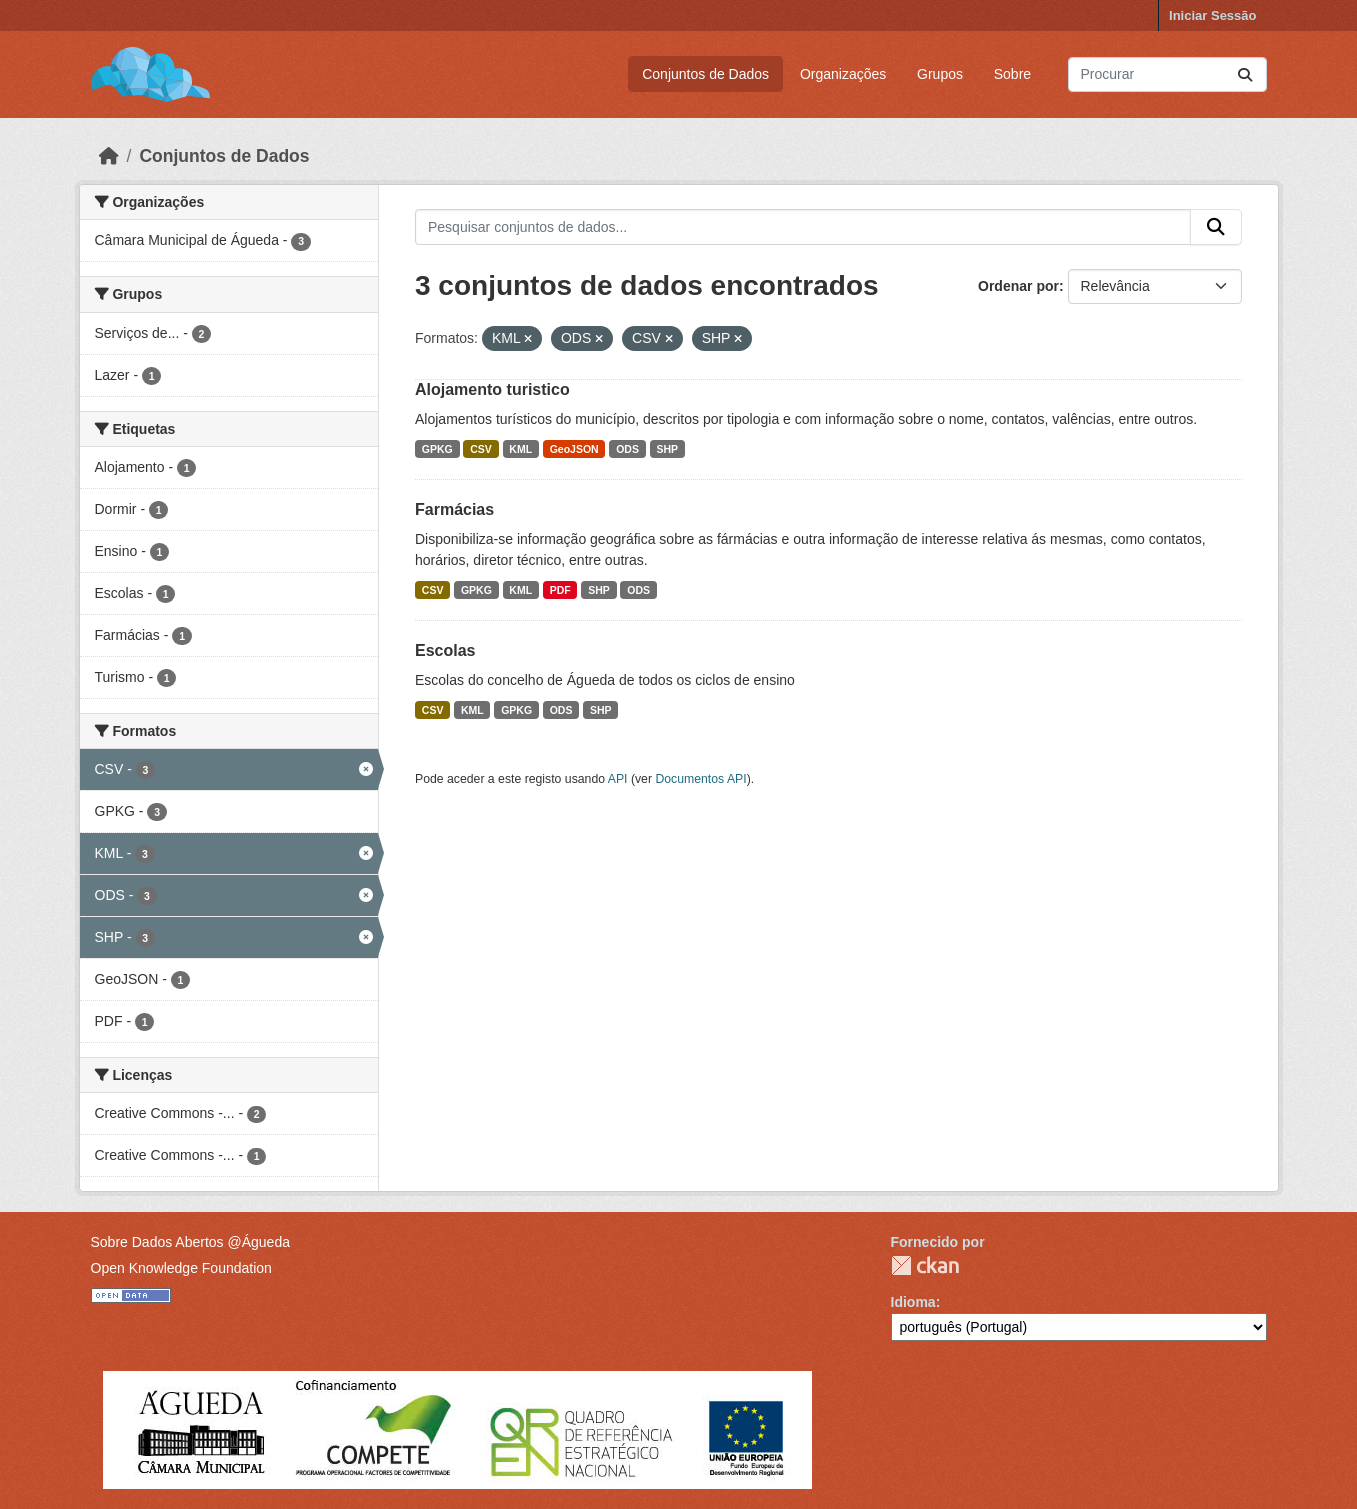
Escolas (445, 650)
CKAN (925, 1265)
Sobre (1012, 74)
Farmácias (454, 509)
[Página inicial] (109, 156)
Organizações (843, 74)
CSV (481, 449)
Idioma (913, 1302)
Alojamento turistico (492, 389)
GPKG (437, 449)
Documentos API (700, 779)
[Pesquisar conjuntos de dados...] (1167, 74)
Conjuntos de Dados (705, 74)
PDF (560, 590)
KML (520, 449)
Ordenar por (1018, 286)
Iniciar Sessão (1212, 15)
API (618, 779)
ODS (627, 449)
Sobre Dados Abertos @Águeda (190, 1242)
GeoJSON (574, 449)
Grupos (940, 74)
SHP (667, 449)
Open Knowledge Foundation (181, 1268)
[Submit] (1245, 74)
